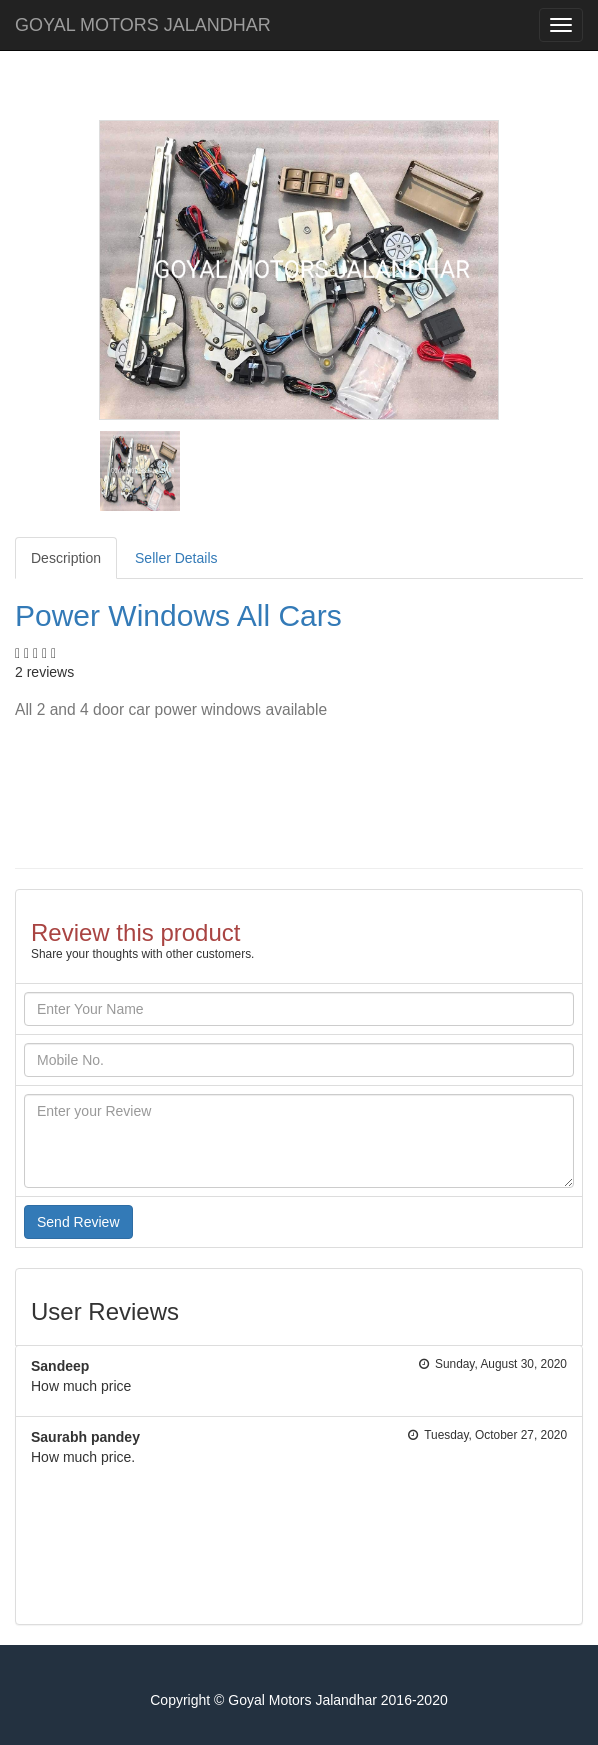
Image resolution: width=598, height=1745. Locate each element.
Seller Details (176, 558)
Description (66, 558)
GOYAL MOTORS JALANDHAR (143, 25)
